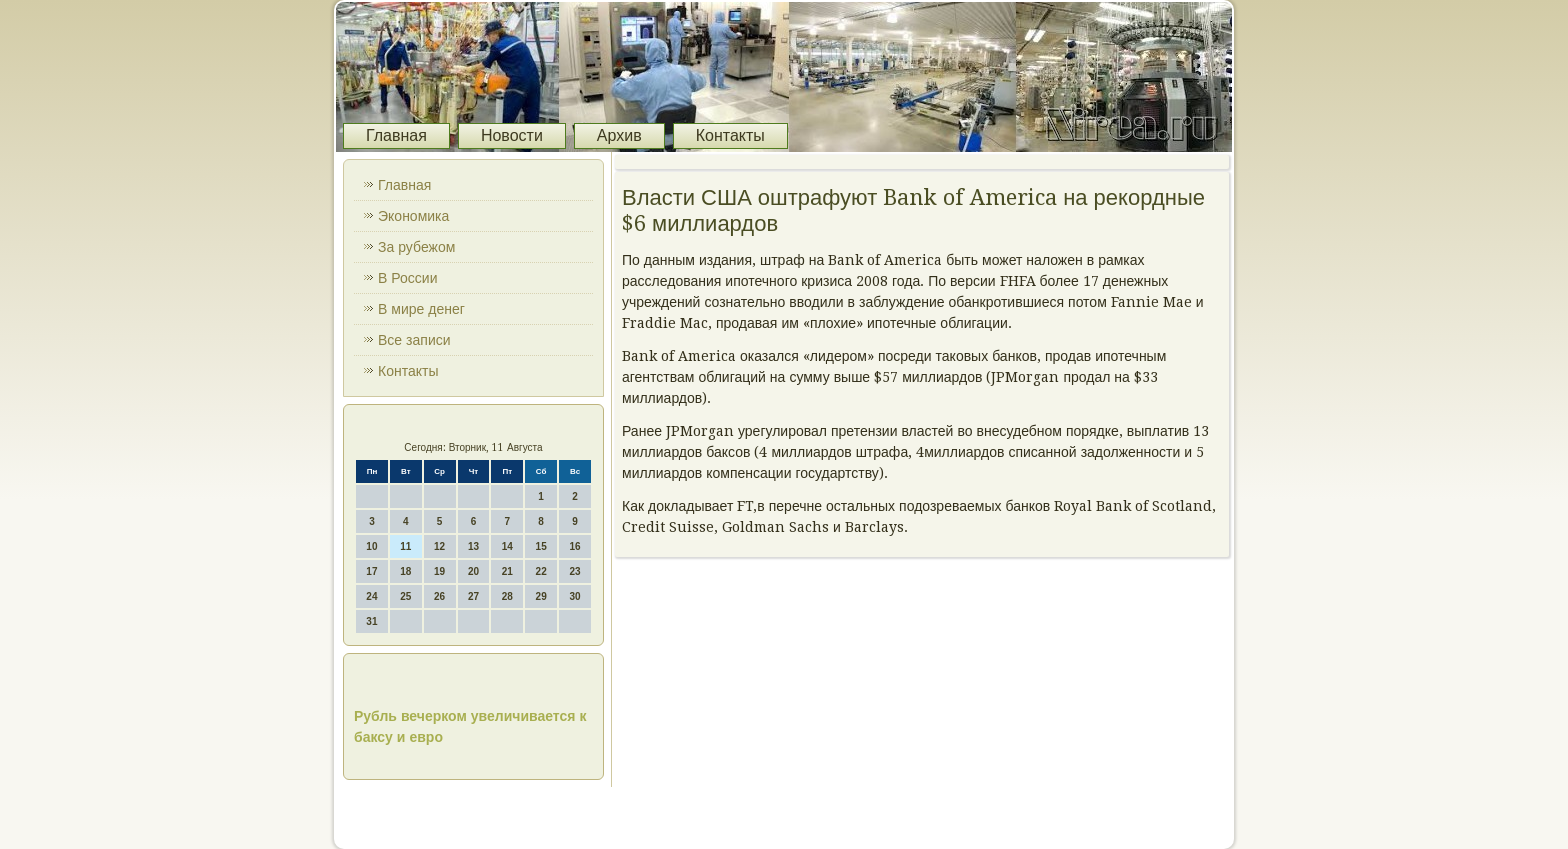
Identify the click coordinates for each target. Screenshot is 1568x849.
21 (507, 571)
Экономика (413, 216)
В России (408, 278)
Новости (512, 135)
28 (507, 596)
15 (541, 546)
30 (574, 596)
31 (371, 621)
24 (371, 596)
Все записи (414, 340)
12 (439, 546)
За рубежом (416, 247)
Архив (619, 135)
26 (439, 596)
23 (574, 571)
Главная (396, 135)
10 (371, 546)
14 (507, 546)
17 (371, 571)
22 (541, 571)
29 (541, 596)
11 (405, 546)
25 (405, 596)
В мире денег (421, 309)
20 (473, 571)
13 (473, 546)
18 (405, 571)
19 (439, 571)
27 (473, 596)
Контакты (730, 135)
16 (574, 546)
